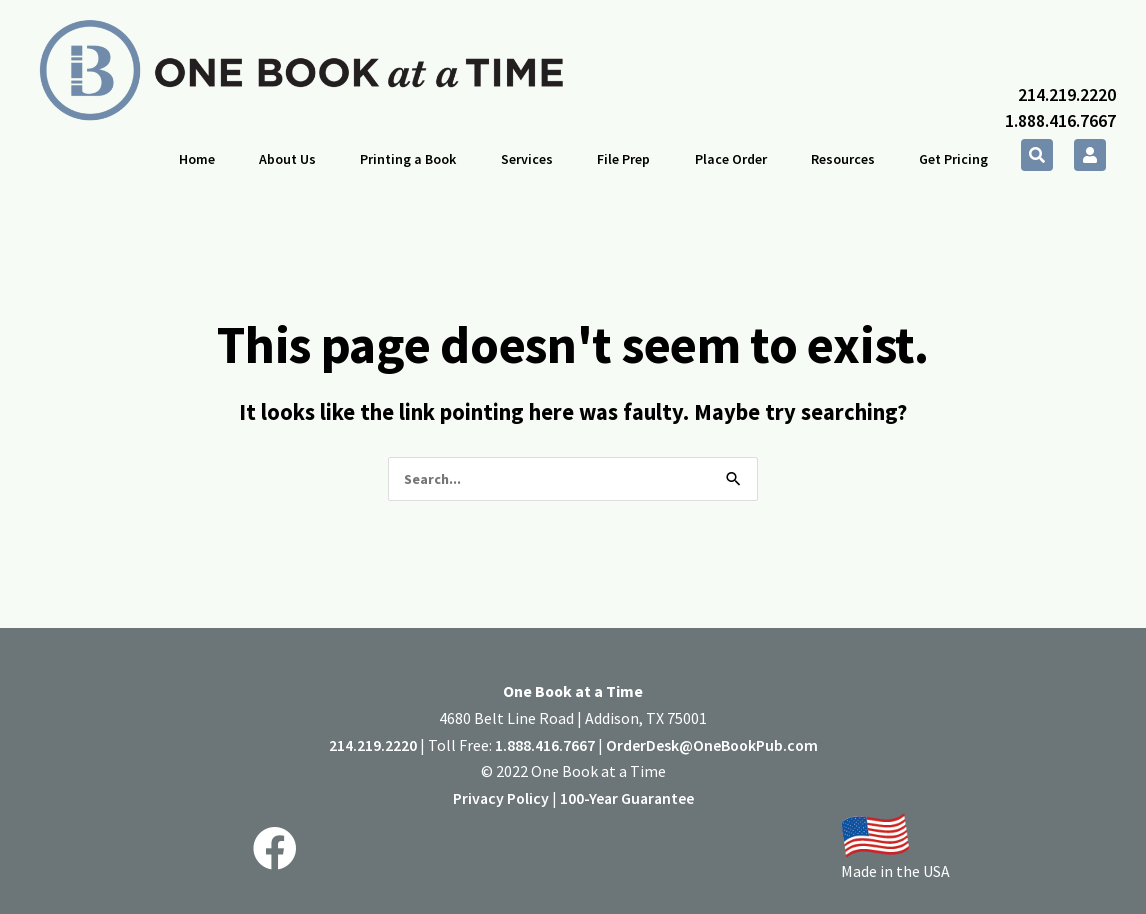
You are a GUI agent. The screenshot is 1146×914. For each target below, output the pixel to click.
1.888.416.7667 (1060, 120)
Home (197, 159)
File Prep (623, 159)
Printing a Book (408, 159)
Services (527, 159)
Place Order (731, 159)
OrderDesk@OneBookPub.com (712, 745)
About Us (287, 159)
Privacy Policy (501, 798)
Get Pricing (953, 159)
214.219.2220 (1067, 94)
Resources (843, 159)
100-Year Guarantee (627, 798)
